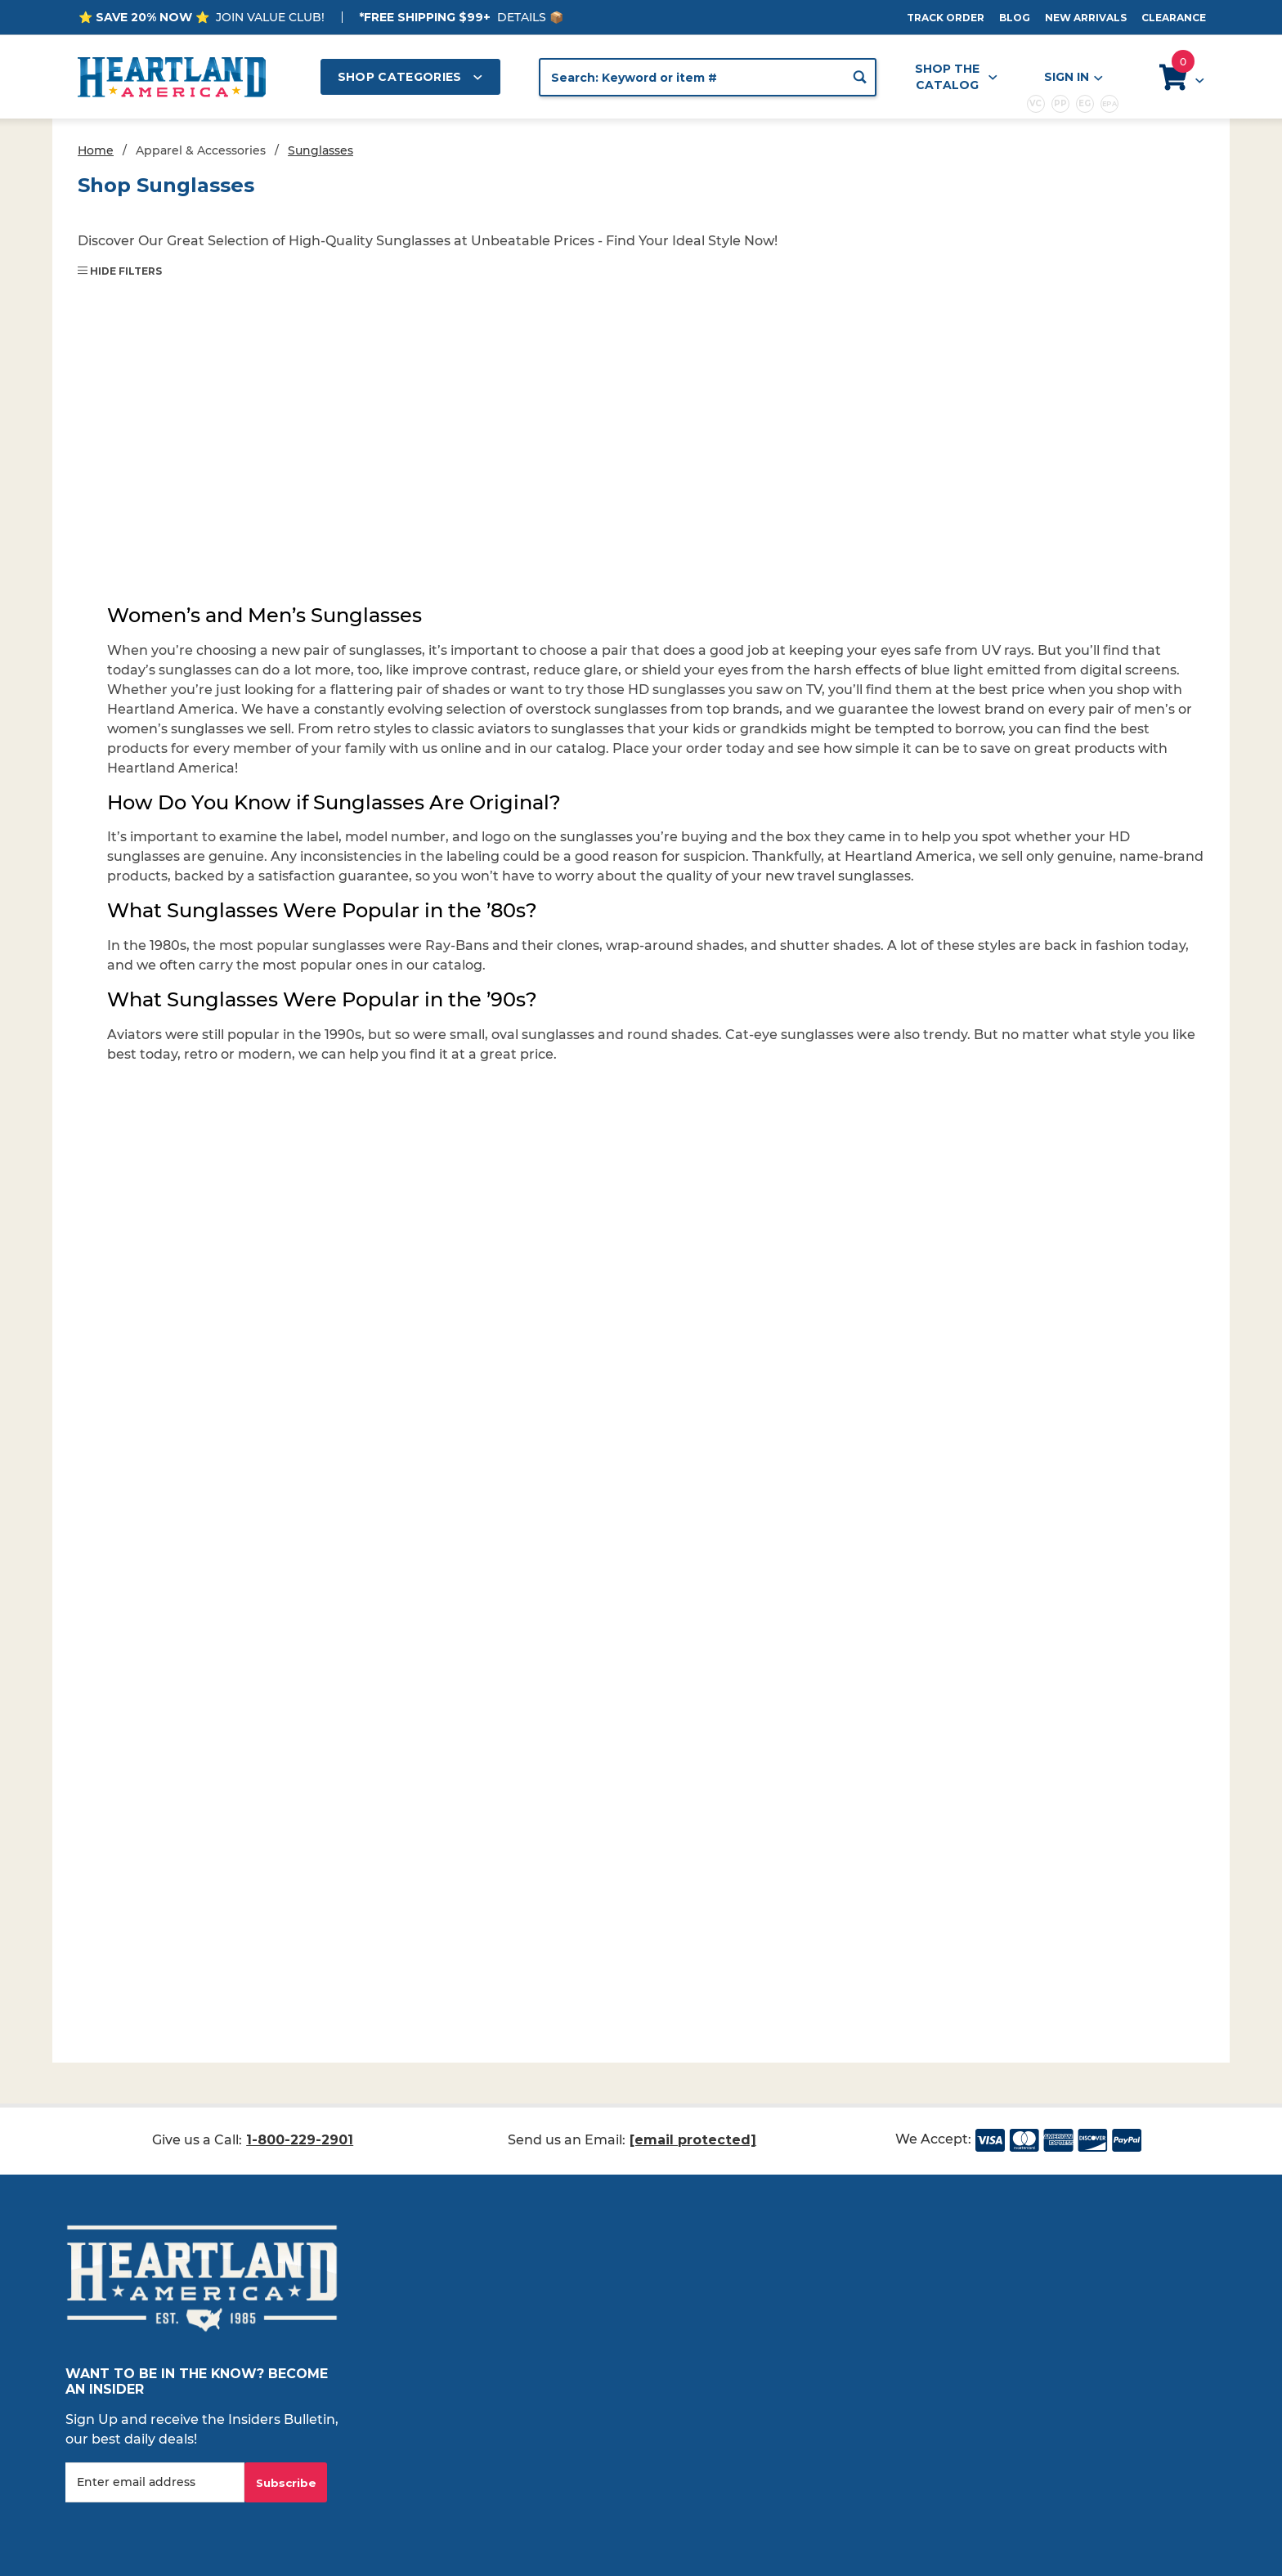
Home (96, 150)
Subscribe (286, 2482)
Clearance (1173, 17)
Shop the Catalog (956, 76)
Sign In (1072, 77)
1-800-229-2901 (299, 2140)
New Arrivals (1086, 17)
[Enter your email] (154, 2482)
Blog (1014, 17)
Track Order (945, 17)
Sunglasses (320, 150)
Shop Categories (410, 76)
